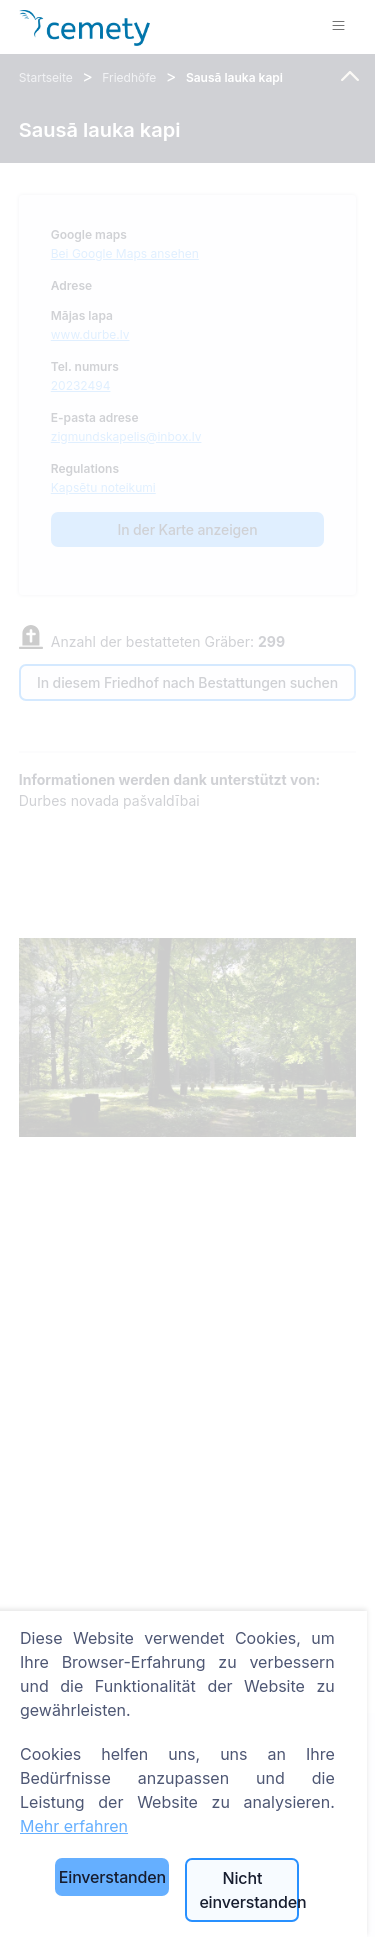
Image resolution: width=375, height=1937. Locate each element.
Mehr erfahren (74, 1826)
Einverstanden (112, 1877)
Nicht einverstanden (249, 1890)
